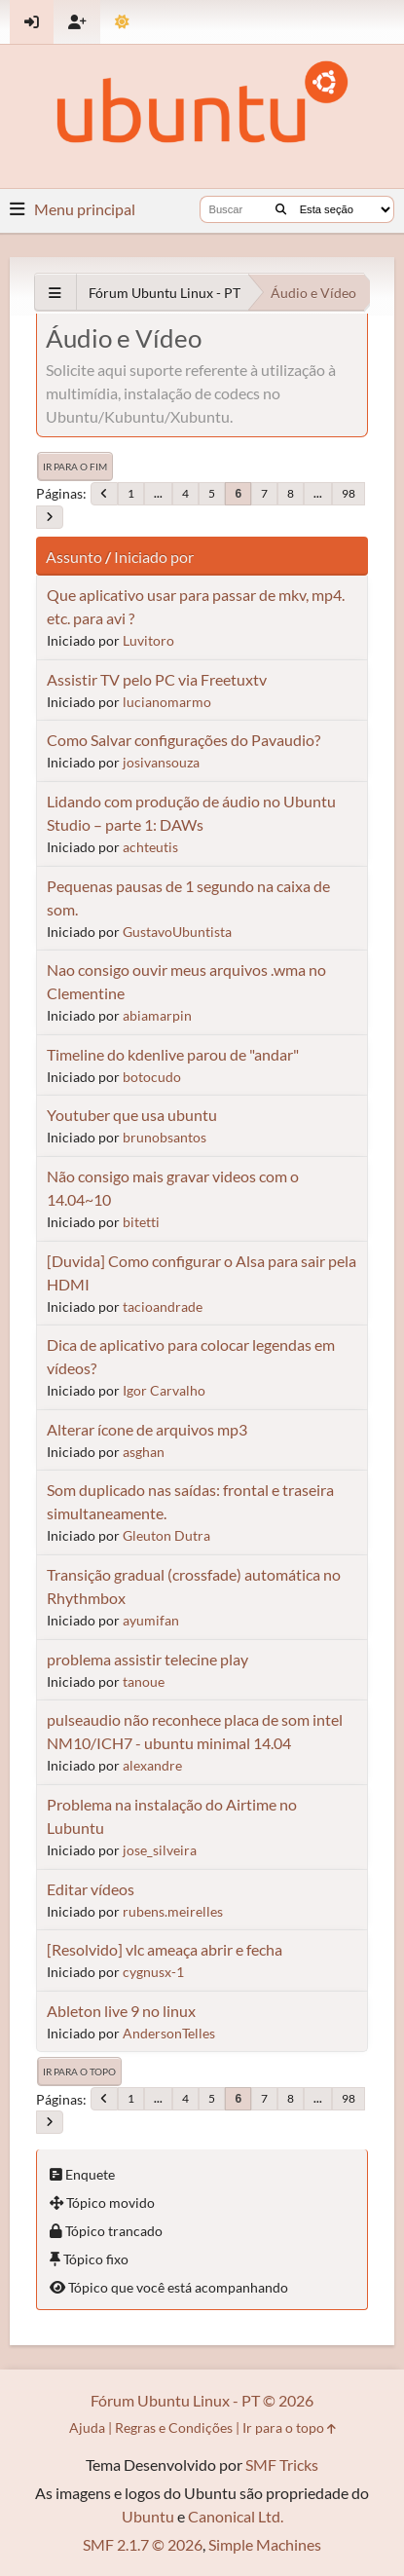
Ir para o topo (79, 2071)
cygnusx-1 (153, 1971)
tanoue (144, 1681)
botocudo (152, 1076)
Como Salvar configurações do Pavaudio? (183, 739)
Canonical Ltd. (235, 2516)
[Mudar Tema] (122, 22)
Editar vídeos (90, 1889)
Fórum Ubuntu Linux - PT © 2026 (202, 2400)
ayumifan (151, 1620)
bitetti (141, 1221)
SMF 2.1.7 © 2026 (142, 2544)
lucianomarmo (167, 701)
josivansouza (161, 762)
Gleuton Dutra (166, 1535)
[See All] (55, 292)
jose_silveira (160, 1850)
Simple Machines (264, 2544)
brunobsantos (164, 1137)
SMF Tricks (281, 2464)
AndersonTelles (169, 2033)
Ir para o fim (75, 466)
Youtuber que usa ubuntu (132, 1114)
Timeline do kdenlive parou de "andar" (173, 1054)
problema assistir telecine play (147, 1659)
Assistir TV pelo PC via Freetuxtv (157, 679)
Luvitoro (148, 640)
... (158, 493)
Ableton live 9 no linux (121, 2010)
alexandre (152, 1765)
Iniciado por (154, 556)
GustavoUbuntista (177, 931)
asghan (144, 1451)
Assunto (74, 556)
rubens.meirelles (173, 1911)
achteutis (150, 847)
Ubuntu (148, 2516)
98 (348, 493)
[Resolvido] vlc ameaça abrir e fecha (164, 1949)
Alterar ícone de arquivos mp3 (147, 1429)
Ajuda (87, 2427)
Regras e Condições (174, 2427)
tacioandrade (162, 1306)
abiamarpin (157, 1015)
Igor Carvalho (164, 1390)
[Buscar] (281, 209)
